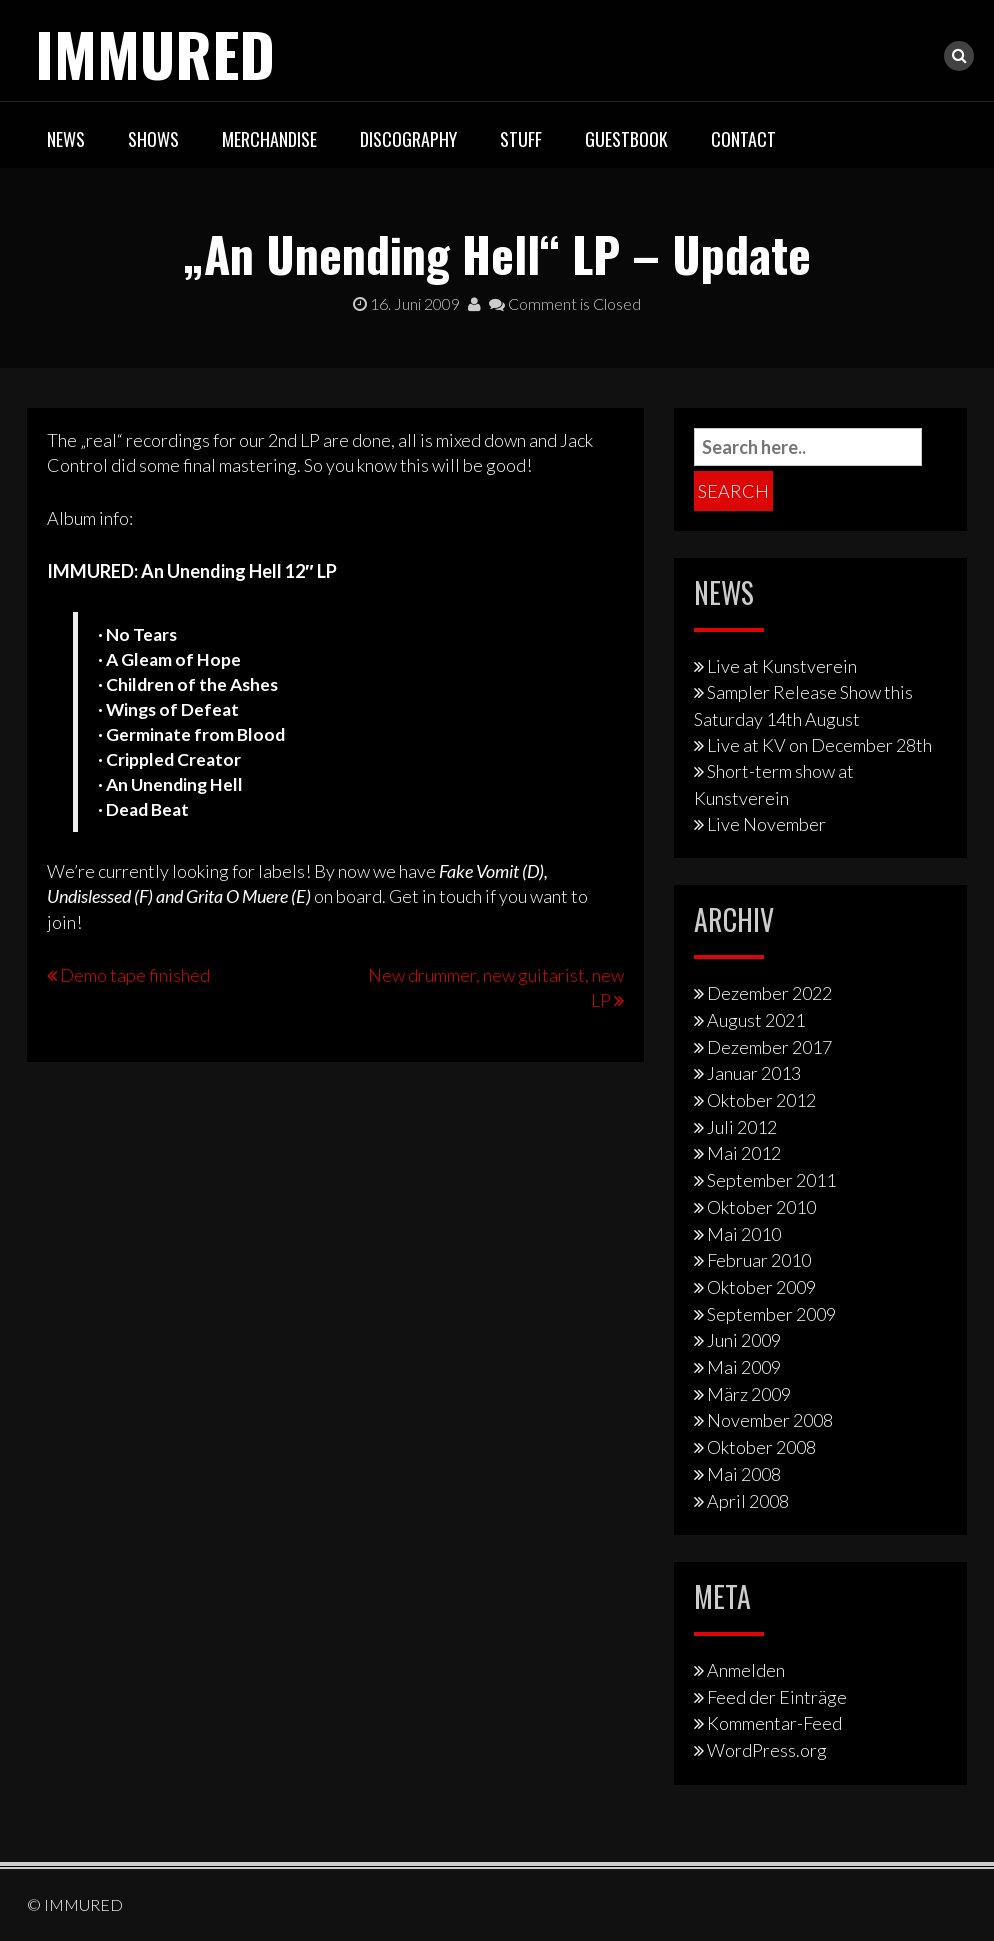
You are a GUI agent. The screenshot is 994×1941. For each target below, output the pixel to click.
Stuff (521, 139)
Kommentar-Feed (774, 1723)
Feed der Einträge (777, 1697)
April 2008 (748, 1501)
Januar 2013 (754, 1073)
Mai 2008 (744, 1474)
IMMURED (155, 52)
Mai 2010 (744, 1234)
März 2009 (749, 1394)
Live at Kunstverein (782, 666)
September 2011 (771, 1180)
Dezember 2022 (769, 993)
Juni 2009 (744, 1340)
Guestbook (626, 139)
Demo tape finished (135, 975)
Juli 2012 (742, 1127)
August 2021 (756, 1020)
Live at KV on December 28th (819, 745)
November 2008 (770, 1420)
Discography (408, 139)
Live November (766, 824)
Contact (743, 139)
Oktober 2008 (761, 1447)
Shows (153, 139)
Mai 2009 (744, 1367)
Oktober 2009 (761, 1287)
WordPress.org (767, 1750)
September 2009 (771, 1314)
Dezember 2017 (769, 1047)
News (66, 139)
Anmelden (746, 1670)
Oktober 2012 (761, 1100)
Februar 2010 (759, 1260)
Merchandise (269, 139)
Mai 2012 (744, 1153)
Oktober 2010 (761, 1207)
